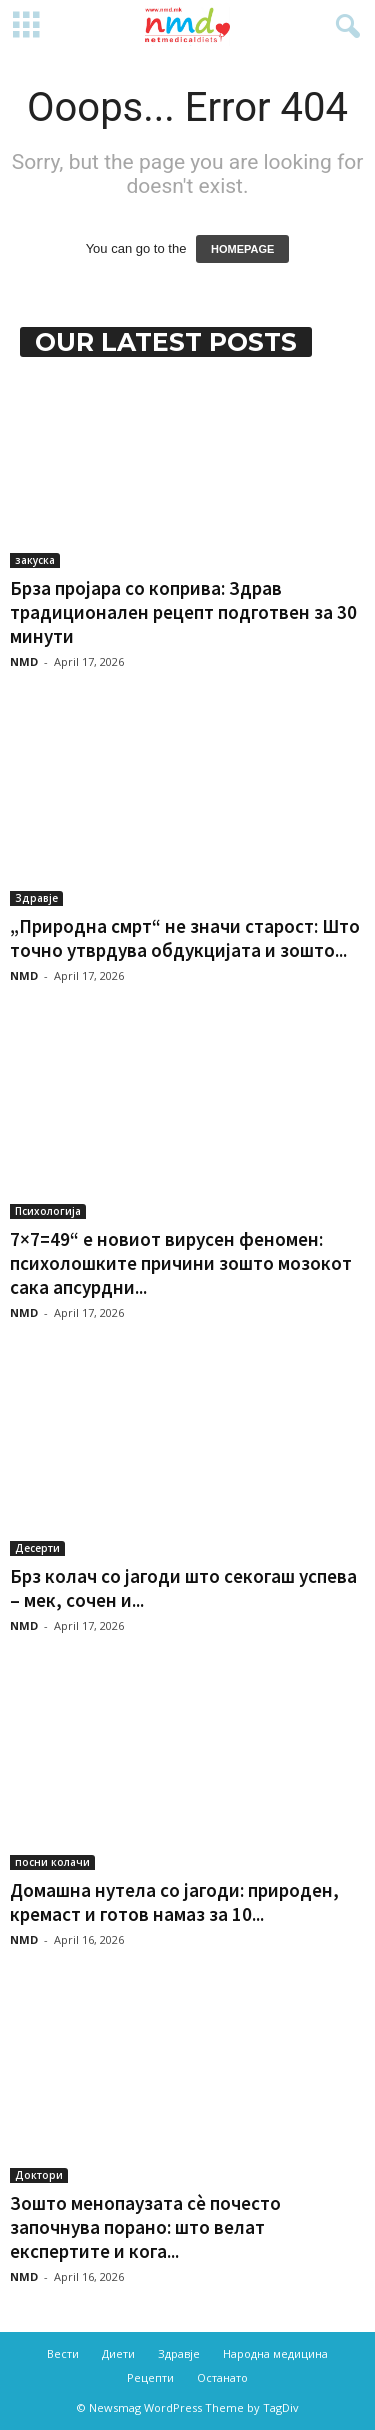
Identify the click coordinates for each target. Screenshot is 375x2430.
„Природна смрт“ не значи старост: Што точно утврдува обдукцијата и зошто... (185, 938)
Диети (118, 2353)
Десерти (37, 1548)
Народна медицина (275, 2353)
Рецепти (150, 2377)
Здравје (36, 898)
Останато (222, 2377)
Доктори (39, 2175)
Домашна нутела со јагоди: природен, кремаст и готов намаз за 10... (174, 1902)
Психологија (48, 1211)
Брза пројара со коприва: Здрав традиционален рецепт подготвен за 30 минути (183, 612)
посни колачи (52, 1862)
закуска (35, 560)
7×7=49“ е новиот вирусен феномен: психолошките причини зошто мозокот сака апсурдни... (181, 1263)
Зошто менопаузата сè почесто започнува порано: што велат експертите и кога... (145, 2227)
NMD (24, 661)
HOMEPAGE (242, 249)
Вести (63, 2353)
